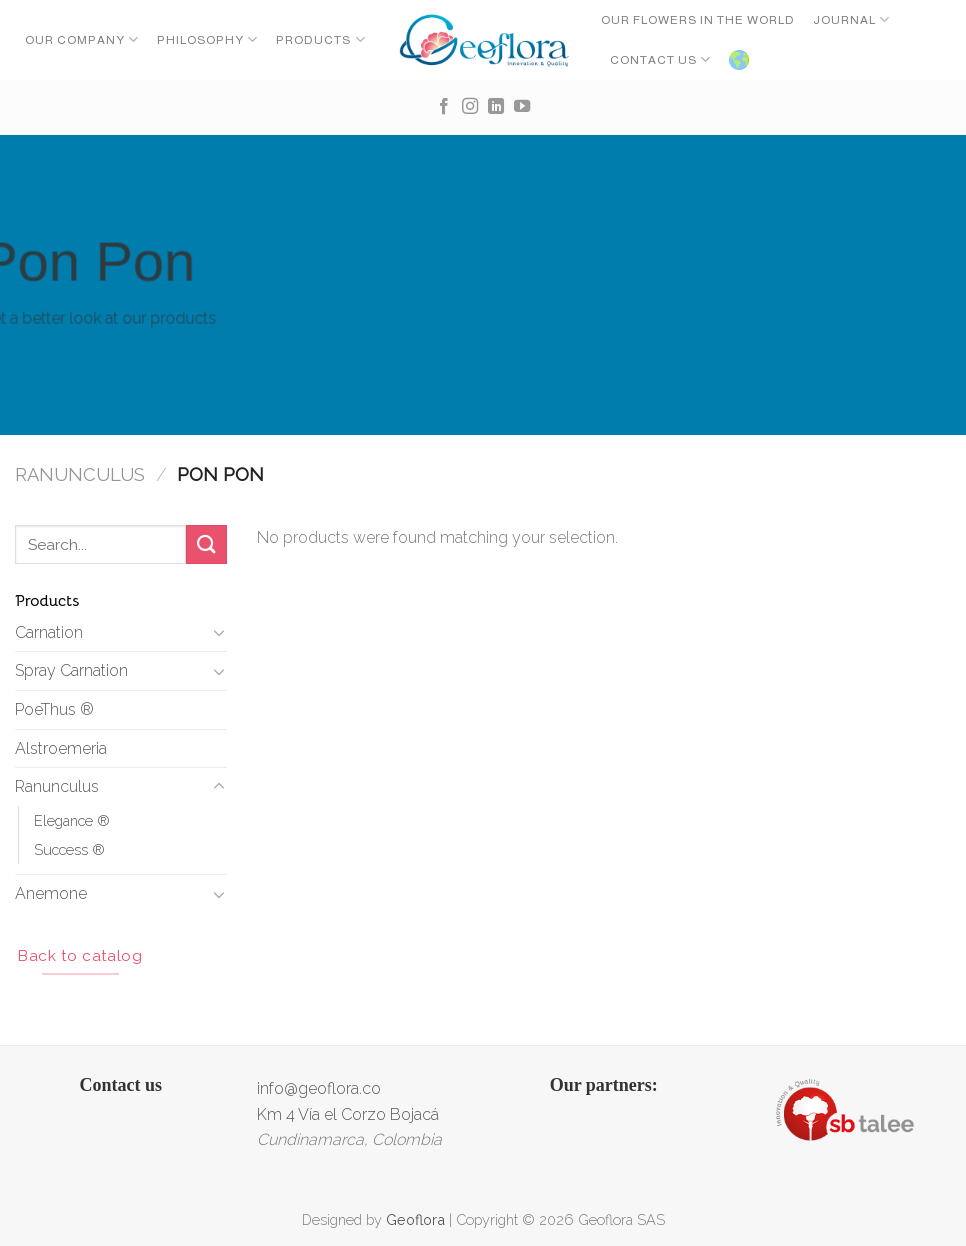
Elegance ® (72, 820)
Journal (851, 19)
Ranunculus (80, 474)
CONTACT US (660, 59)
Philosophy (207, 39)
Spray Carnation (71, 670)
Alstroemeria (61, 748)
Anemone (51, 893)
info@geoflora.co (319, 1088)
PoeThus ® (54, 709)
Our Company (82, 39)
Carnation (49, 632)
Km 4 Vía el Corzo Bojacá (348, 1114)
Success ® (69, 849)
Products (320, 39)
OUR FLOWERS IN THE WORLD (698, 20)
